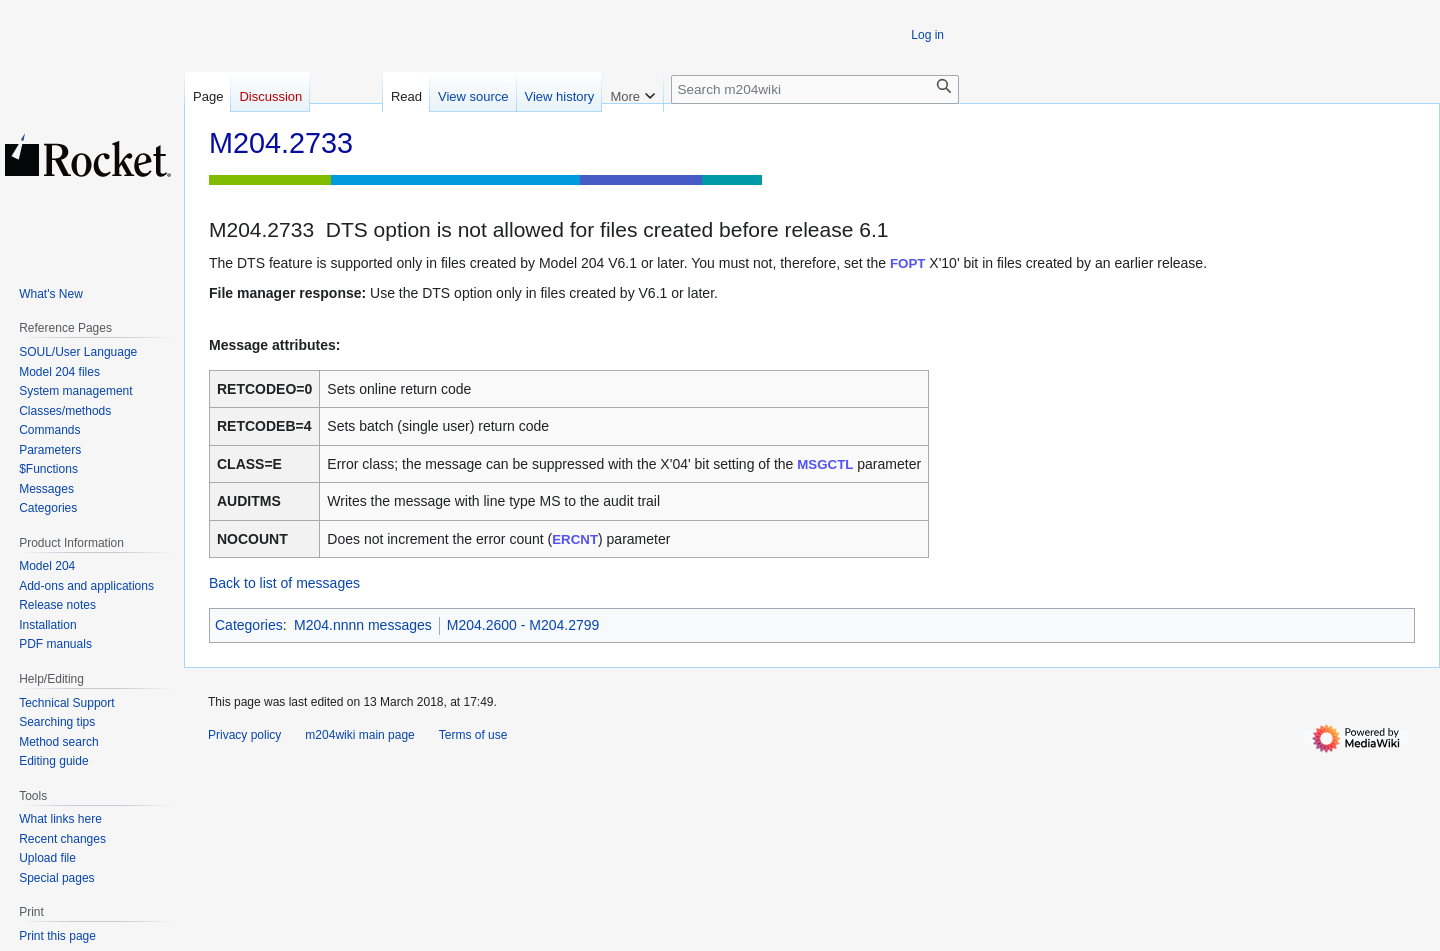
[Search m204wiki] (815, 89)
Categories (249, 625)
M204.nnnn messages (363, 625)
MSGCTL (825, 464)
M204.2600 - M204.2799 (523, 625)
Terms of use (473, 735)
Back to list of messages (284, 583)
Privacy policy (244, 735)
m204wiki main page (359, 735)
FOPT (907, 263)
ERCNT (575, 539)
